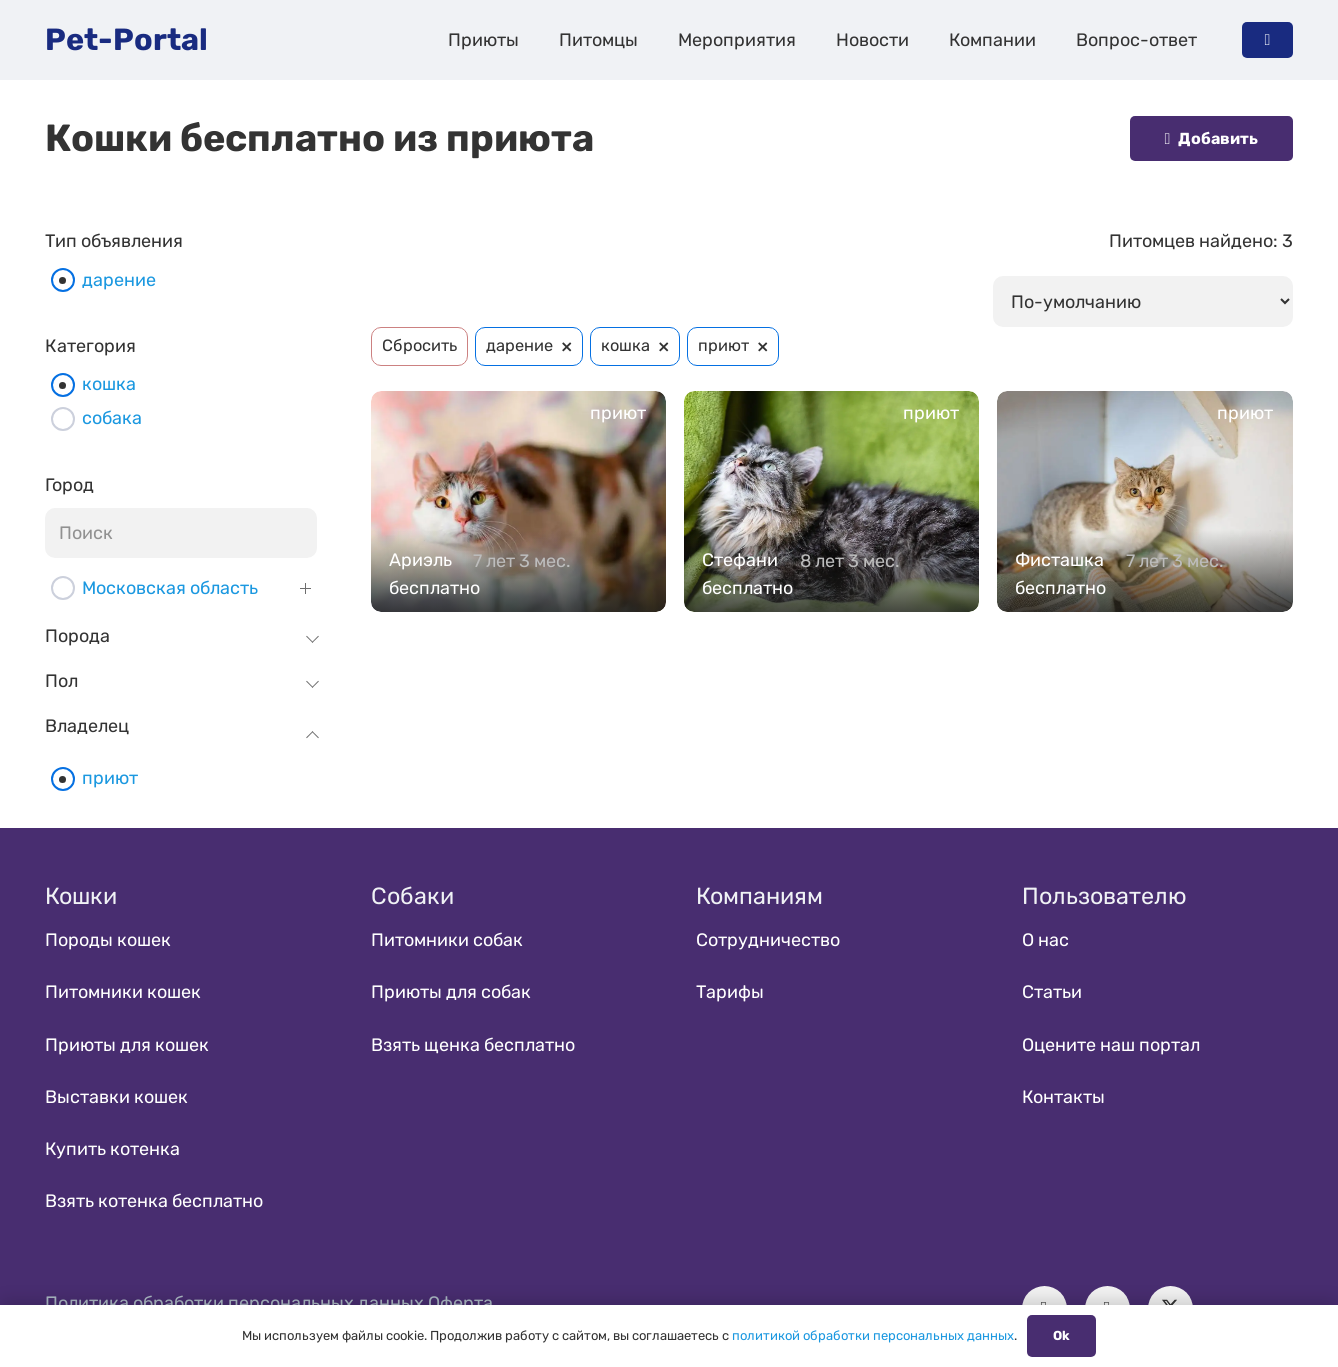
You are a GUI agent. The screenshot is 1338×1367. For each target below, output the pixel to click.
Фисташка (1059, 560)
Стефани (740, 560)
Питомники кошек (123, 992)
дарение (119, 280)
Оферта (460, 1303)
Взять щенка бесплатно (473, 1045)
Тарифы (730, 992)
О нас (1045, 940)
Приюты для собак (451, 992)
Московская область (170, 588)
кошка (109, 384)
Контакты (1063, 1097)
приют (110, 778)
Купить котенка (112, 1149)
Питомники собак (447, 940)
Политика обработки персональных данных (234, 1303)
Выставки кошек (116, 1097)
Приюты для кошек (127, 1045)
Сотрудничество (768, 940)
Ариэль (420, 560)
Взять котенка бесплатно (154, 1201)
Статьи (1052, 992)
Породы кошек (108, 940)
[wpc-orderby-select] (1143, 301)
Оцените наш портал (1111, 1045)
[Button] (1267, 39)
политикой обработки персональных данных (873, 1335)
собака (112, 418)
